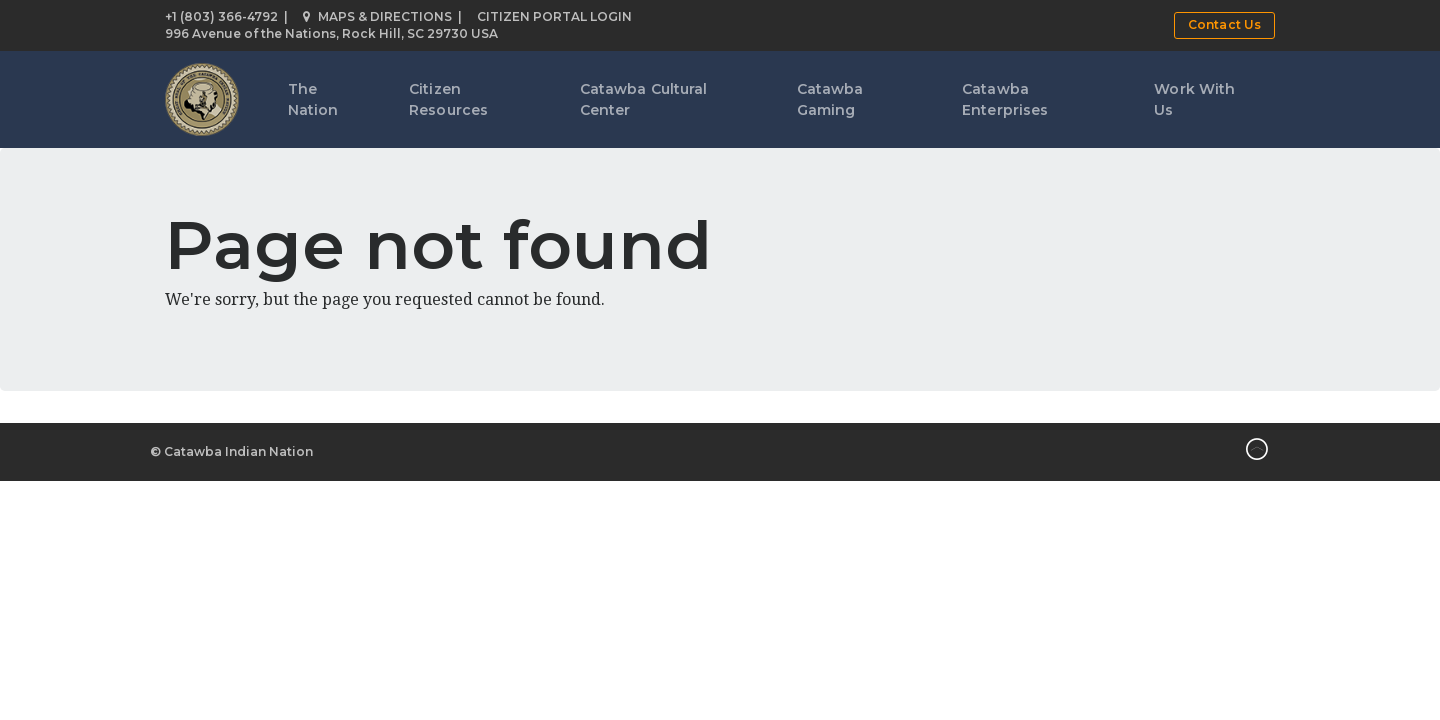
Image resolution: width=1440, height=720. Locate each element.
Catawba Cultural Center (644, 99)
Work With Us (1194, 99)
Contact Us (1224, 24)
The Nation (313, 99)
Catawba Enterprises (1005, 99)
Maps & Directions (377, 16)
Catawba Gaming (830, 99)
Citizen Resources (448, 99)
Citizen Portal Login (554, 16)
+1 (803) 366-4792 (221, 16)
